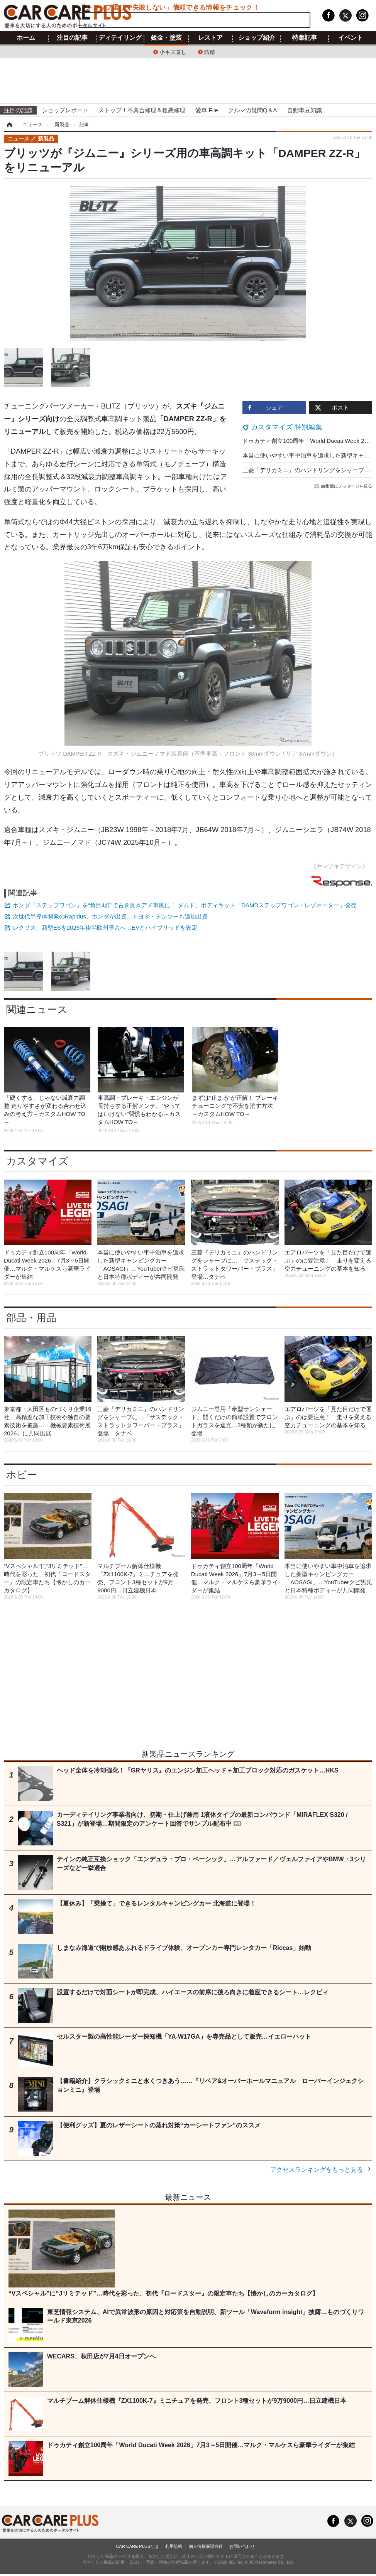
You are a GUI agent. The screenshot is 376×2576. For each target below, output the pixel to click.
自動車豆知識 (304, 110)
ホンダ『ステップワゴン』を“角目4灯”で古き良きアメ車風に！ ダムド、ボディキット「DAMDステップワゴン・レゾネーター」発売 (185, 905)
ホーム (26, 38)
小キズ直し (172, 51)
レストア (210, 38)
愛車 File (206, 110)
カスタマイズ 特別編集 (286, 427)
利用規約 (173, 2546)
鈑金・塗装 (166, 38)
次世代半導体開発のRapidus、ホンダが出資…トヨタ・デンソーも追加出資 (110, 916)
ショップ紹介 (256, 38)
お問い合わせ (242, 2546)
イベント (350, 38)
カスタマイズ (37, 1161)
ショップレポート (65, 110)
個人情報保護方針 (206, 2546)
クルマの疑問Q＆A (252, 110)
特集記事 (304, 38)
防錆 (209, 51)
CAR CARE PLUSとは (137, 2546)
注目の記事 (72, 38)
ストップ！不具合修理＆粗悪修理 (141, 110)
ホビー (21, 1474)
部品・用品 (31, 1317)
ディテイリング (120, 38)
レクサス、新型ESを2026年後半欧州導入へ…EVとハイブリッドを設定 (105, 927)
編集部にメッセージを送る (343, 486)
